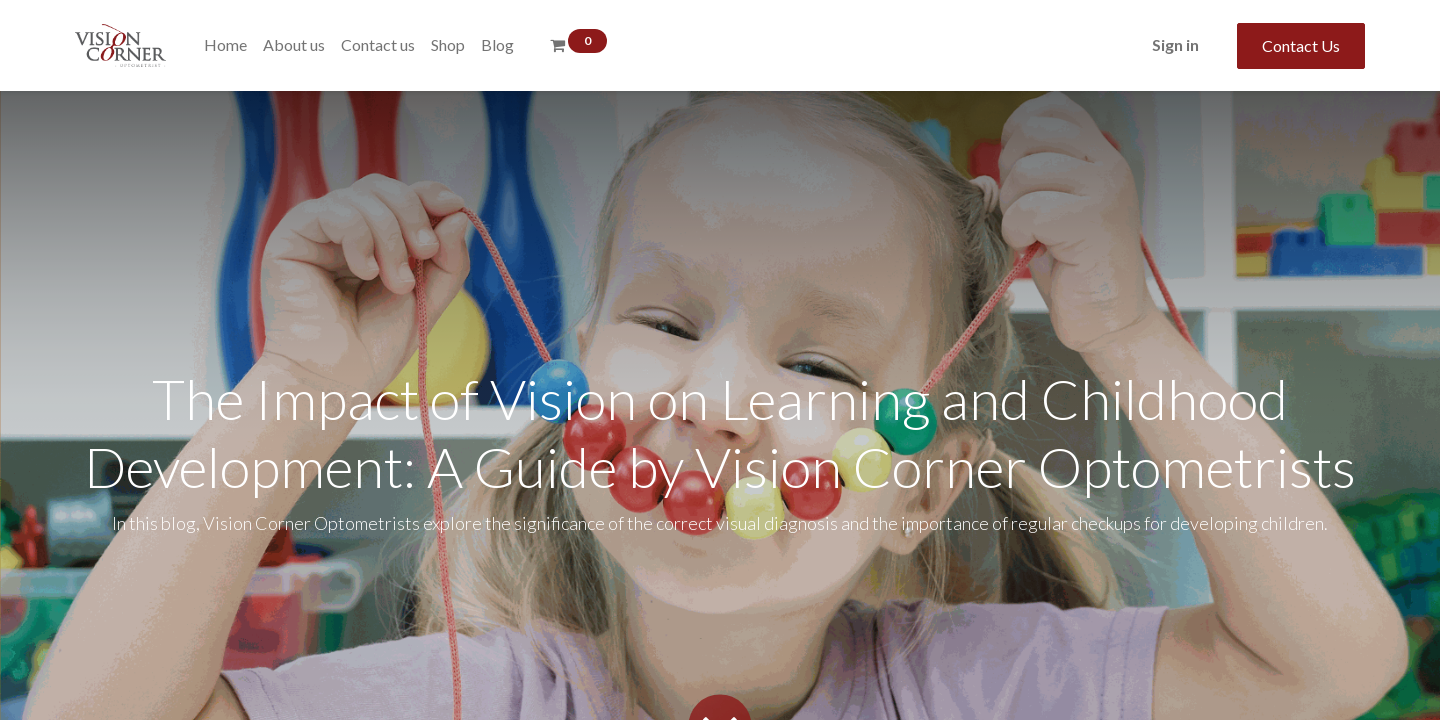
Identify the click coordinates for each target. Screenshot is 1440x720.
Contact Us (1301, 45)
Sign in (1175, 44)
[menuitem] (225, 45)
